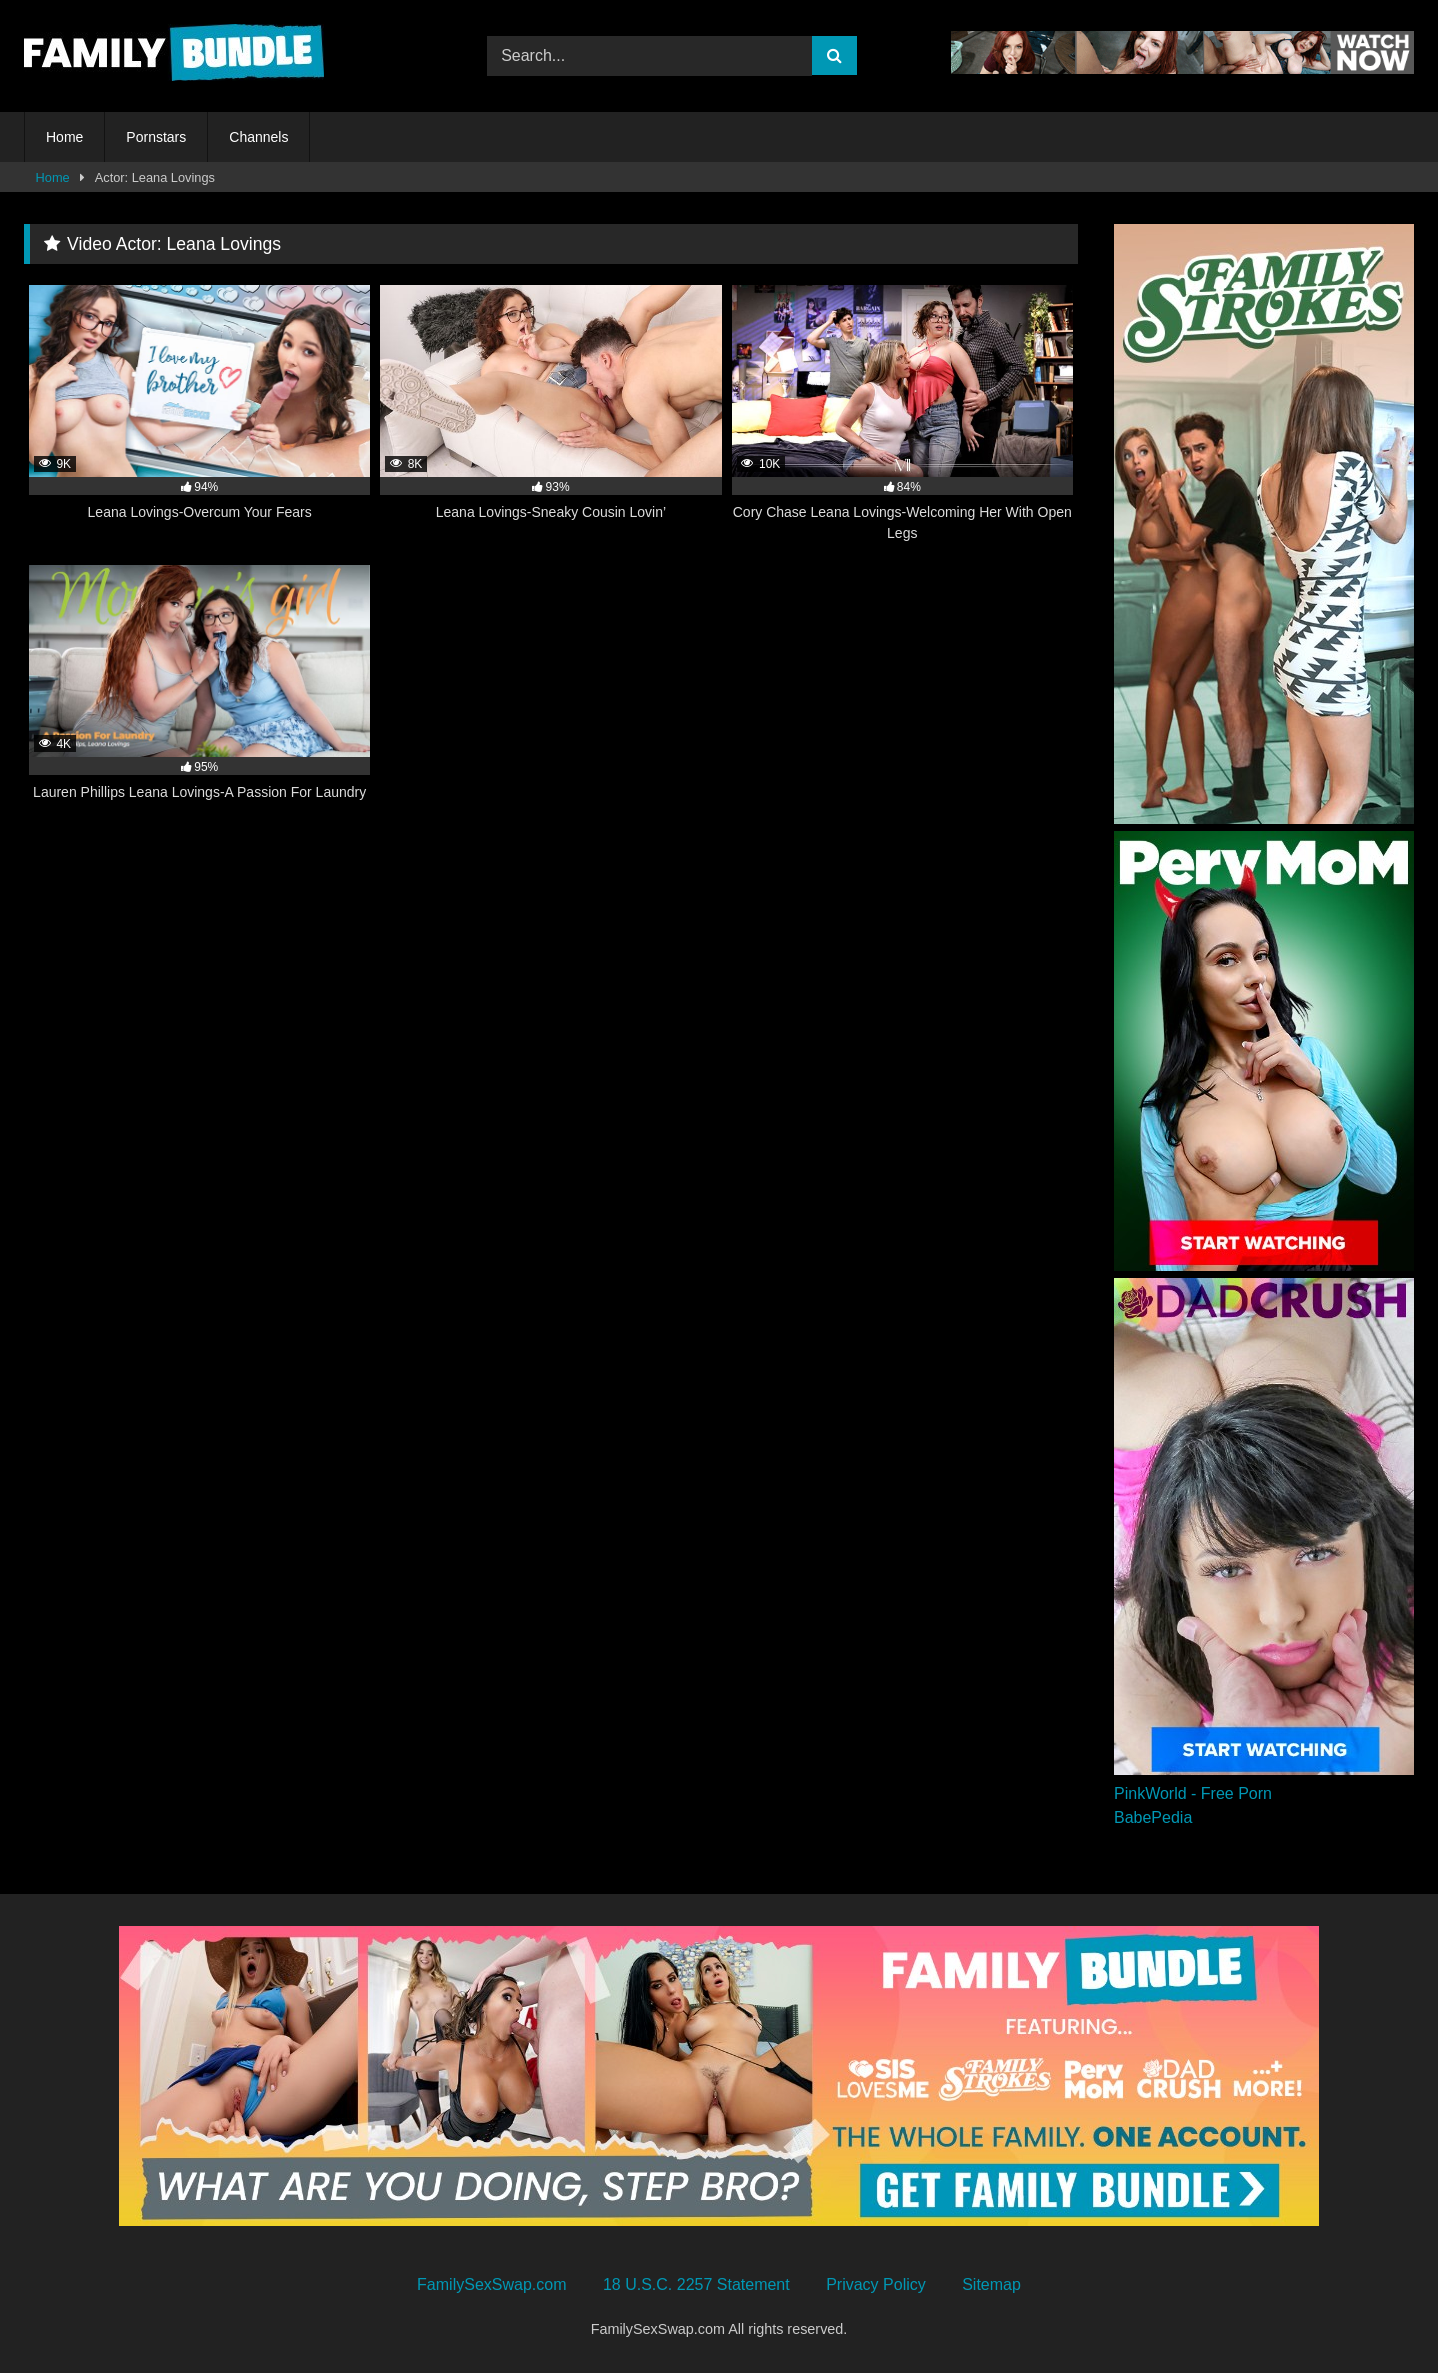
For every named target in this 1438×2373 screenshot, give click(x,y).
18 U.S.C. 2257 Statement (696, 2284)
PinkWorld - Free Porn (1193, 1793)
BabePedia (1153, 1817)
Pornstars (156, 137)
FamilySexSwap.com (491, 2284)
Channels (258, 137)
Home (64, 137)
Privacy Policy (876, 2284)
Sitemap (991, 2284)
